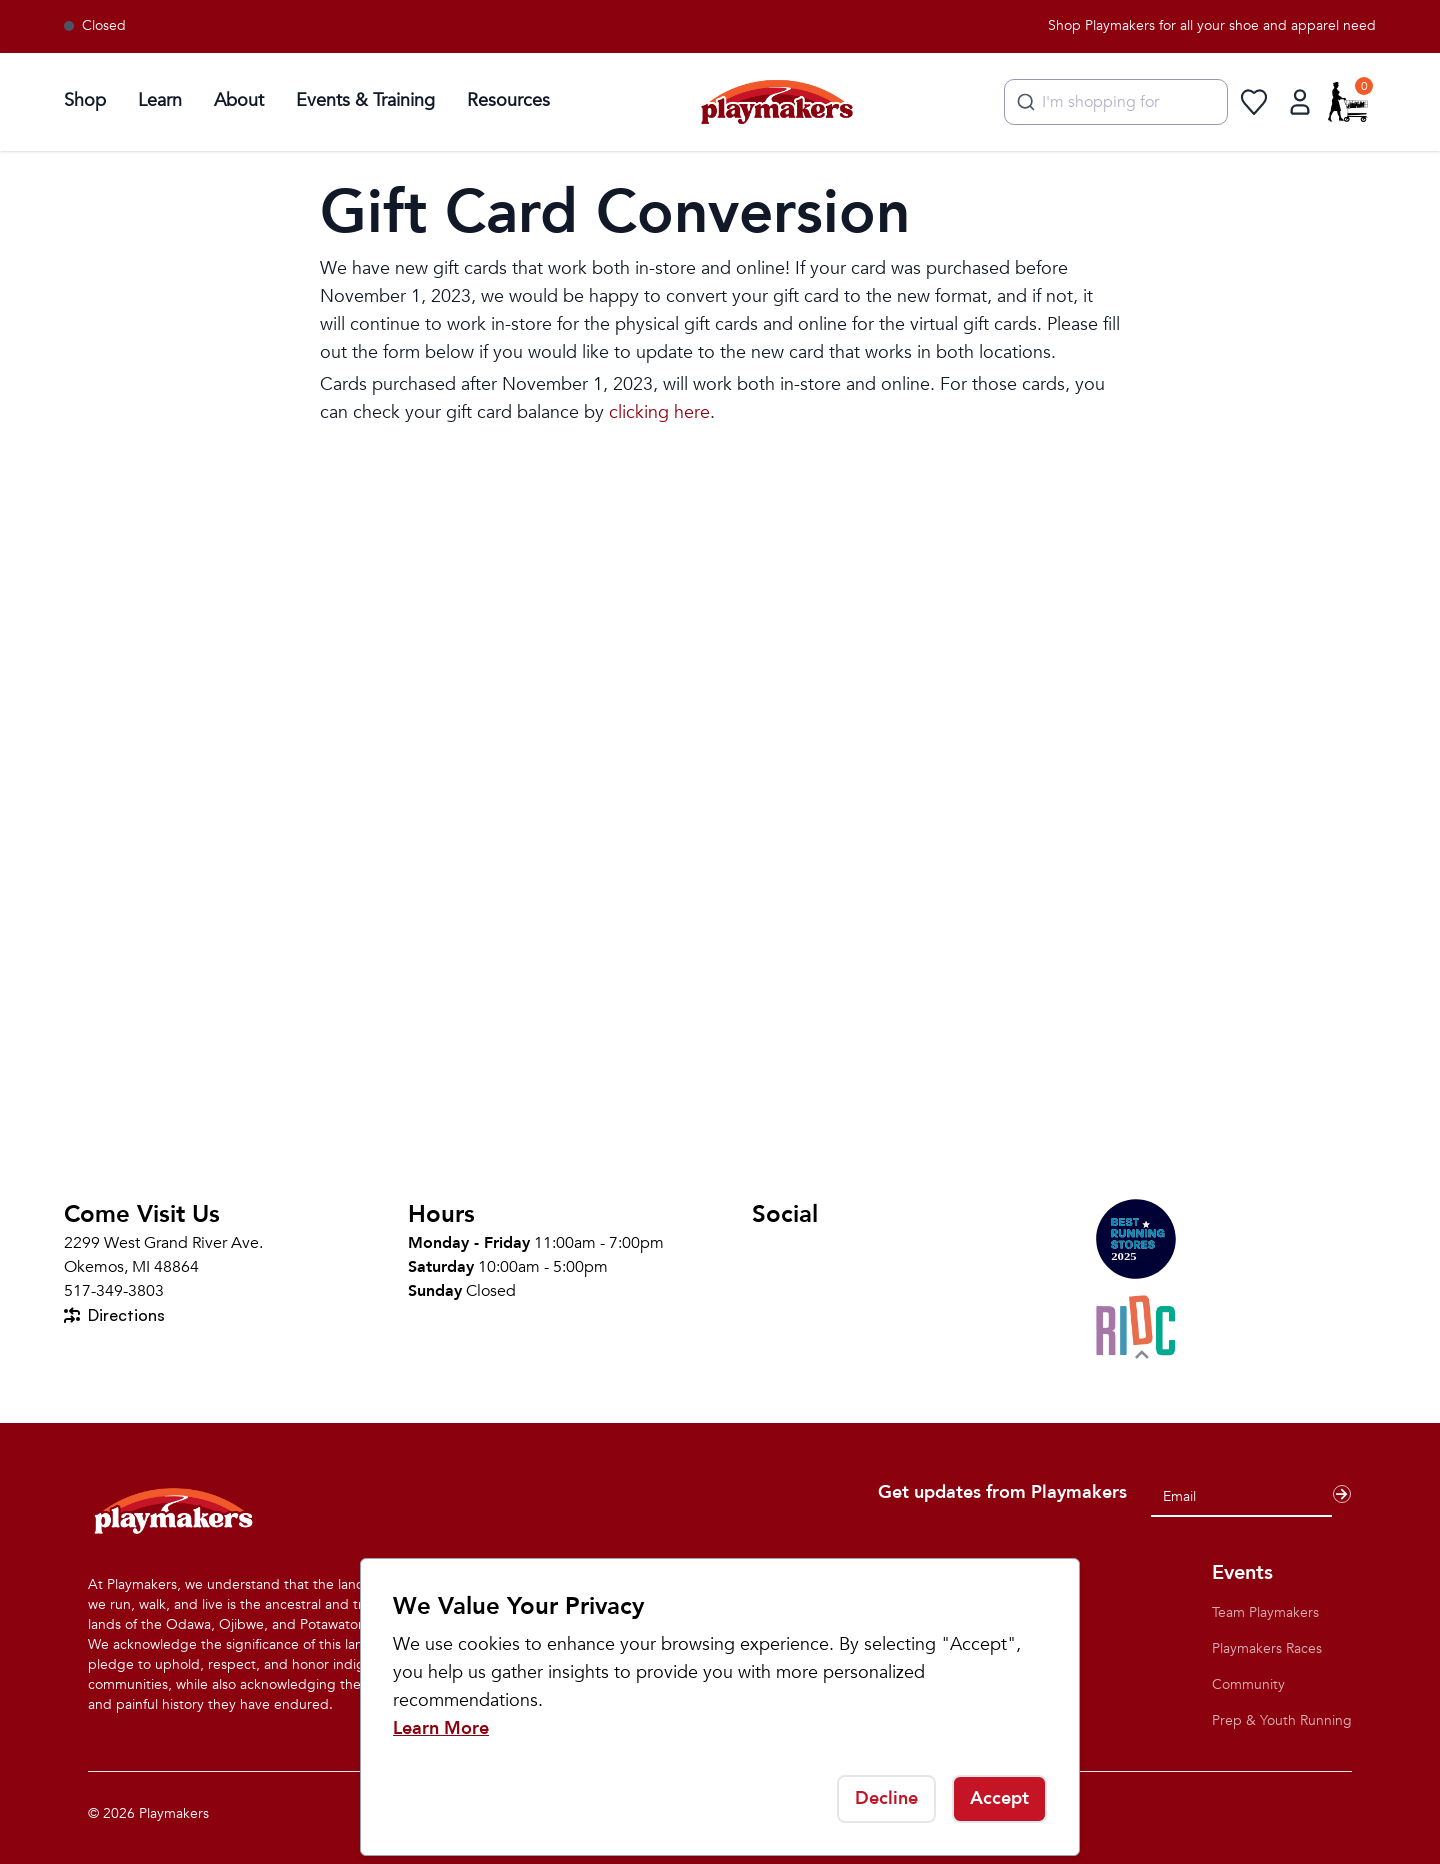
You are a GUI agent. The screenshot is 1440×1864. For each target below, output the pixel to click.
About (239, 100)
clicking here (659, 412)
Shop (85, 100)
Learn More (441, 1728)
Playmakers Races (1267, 1648)
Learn (160, 100)
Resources (508, 100)
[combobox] (1116, 102)
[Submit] (1023, 102)
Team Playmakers (1265, 1612)
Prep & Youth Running (1282, 1720)
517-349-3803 (114, 1291)
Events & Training (365, 100)
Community (1248, 1684)
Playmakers (174, 1813)
